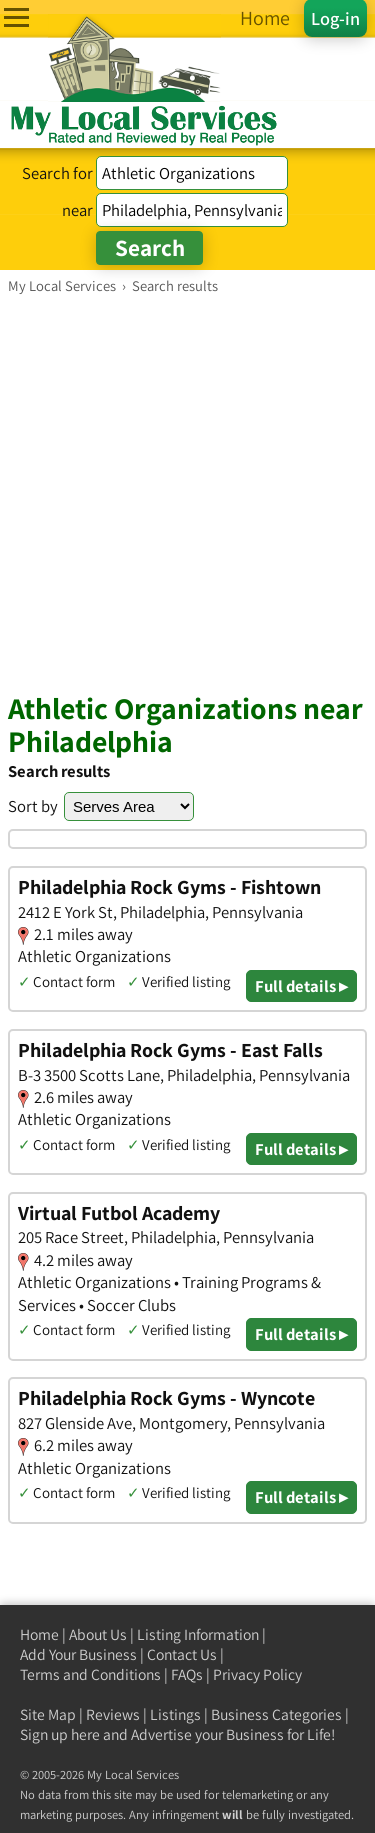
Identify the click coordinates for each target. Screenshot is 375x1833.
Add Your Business (78, 1654)
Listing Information (198, 1634)
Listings (175, 1714)
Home (39, 1634)
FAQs (187, 1674)
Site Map (48, 1714)
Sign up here (60, 1734)
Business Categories (276, 1714)
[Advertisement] (187, 492)
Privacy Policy (257, 1674)
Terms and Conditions (90, 1674)
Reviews (113, 1714)
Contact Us (182, 1654)
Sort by (33, 806)
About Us (98, 1634)
